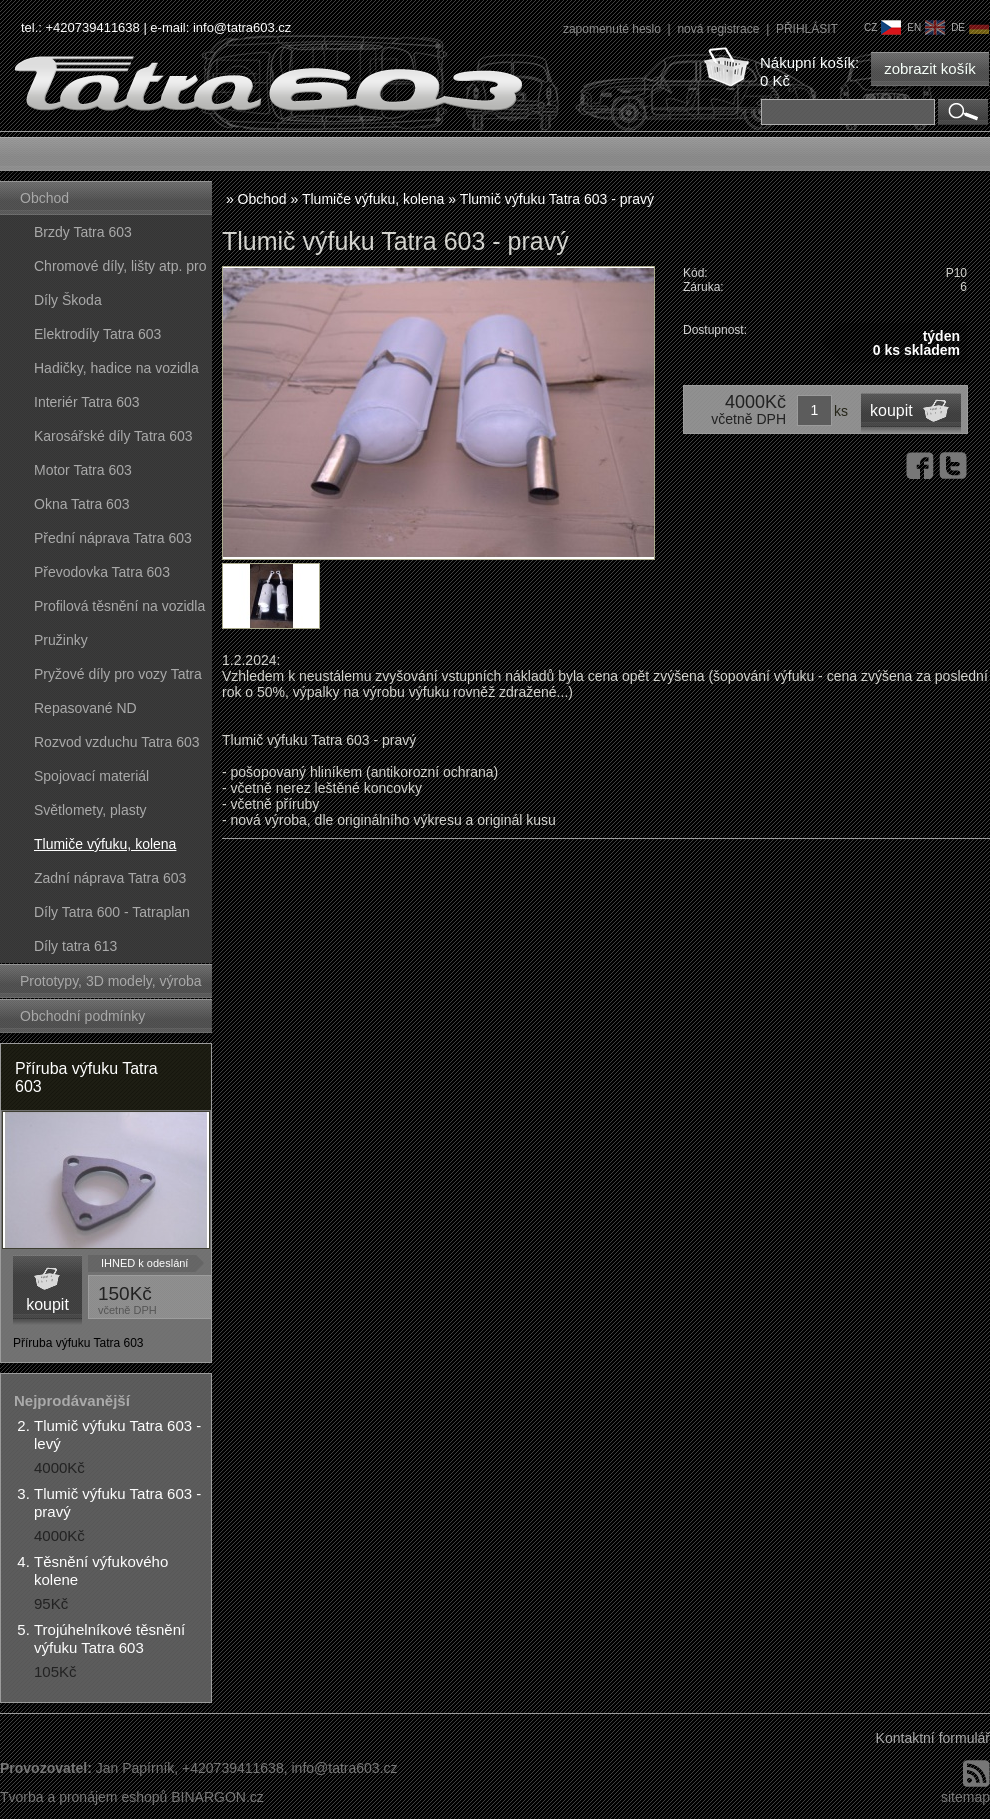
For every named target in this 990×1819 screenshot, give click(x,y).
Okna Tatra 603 (81, 504)
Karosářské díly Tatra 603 (113, 436)
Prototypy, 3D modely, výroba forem (111, 985)
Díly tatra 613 (75, 946)
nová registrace (719, 29)
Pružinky (61, 640)
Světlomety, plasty (90, 810)
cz (882, 27)
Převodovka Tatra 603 (102, 572)
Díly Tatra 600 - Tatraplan (112, 912)
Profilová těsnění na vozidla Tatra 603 (119, 610)
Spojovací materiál (91, 776)
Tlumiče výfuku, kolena (105, 844)
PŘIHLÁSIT (807, 29)
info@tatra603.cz (242, 27)
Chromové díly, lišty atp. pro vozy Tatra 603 (120, 270)
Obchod (44, 198)
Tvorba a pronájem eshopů (83, 1797)
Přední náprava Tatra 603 (113, 538)
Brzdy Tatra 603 (83, 232)
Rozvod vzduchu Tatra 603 (117, 742)
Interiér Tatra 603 (87, 402)
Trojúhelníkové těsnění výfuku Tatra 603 (109, 1638)
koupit (47, 1304)
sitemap (965, 1797)
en (926, 27)
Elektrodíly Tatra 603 (97, 334)
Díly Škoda (68, 300)
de (970, 27)
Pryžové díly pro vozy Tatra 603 (118, 678)
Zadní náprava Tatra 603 (110, 878)
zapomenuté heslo (613, 29)
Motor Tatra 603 (83, 470)
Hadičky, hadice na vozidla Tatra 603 (116, 372)
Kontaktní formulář (933, 1738)
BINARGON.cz (217, 1797)
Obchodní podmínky (82, 1016)
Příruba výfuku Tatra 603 (86, 1077)
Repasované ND (85, 708)
